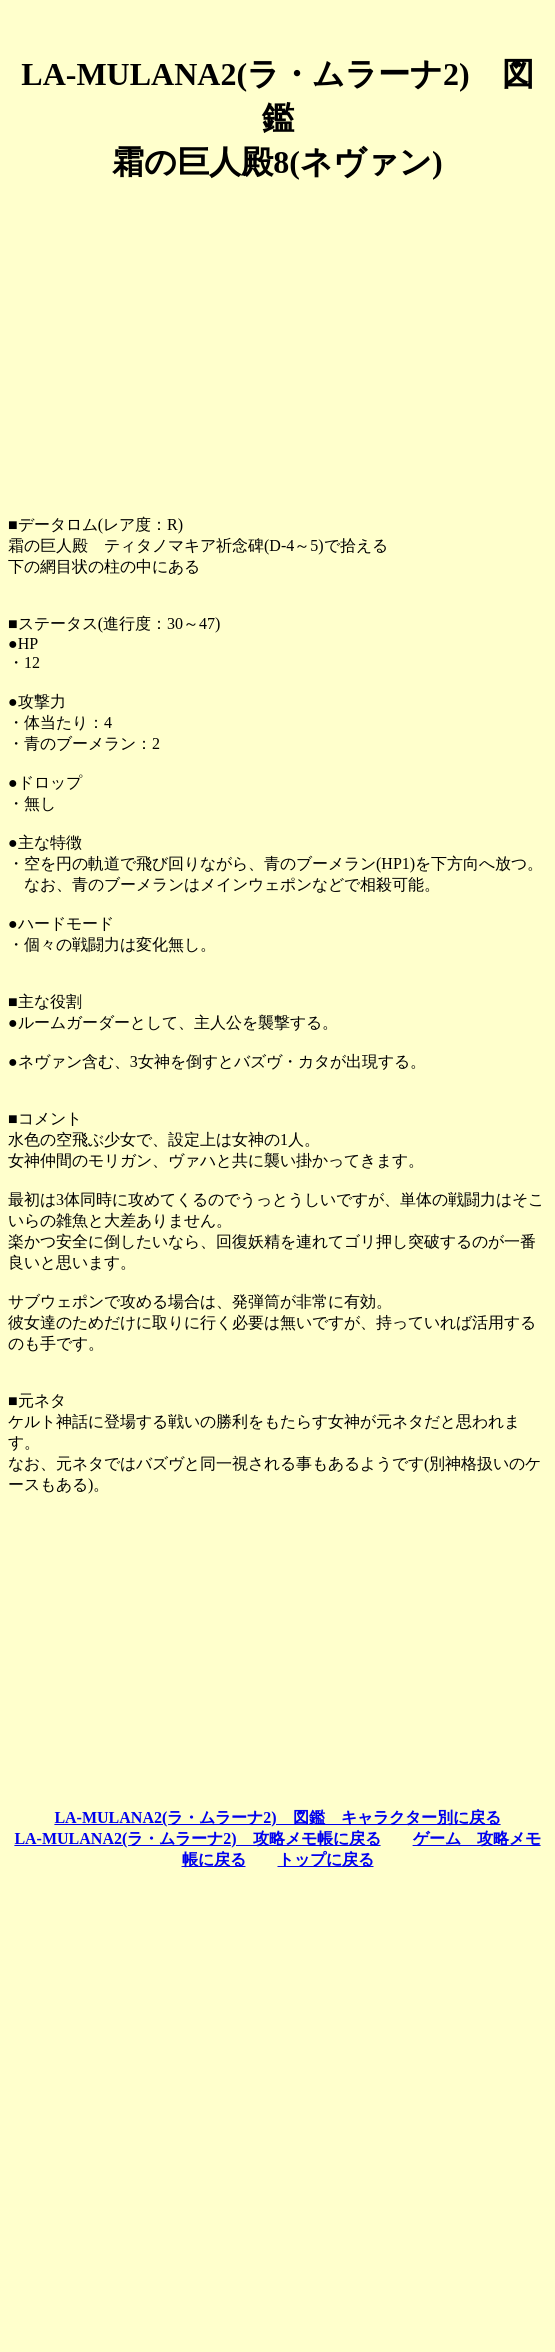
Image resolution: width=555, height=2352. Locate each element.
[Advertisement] (277, 341)
